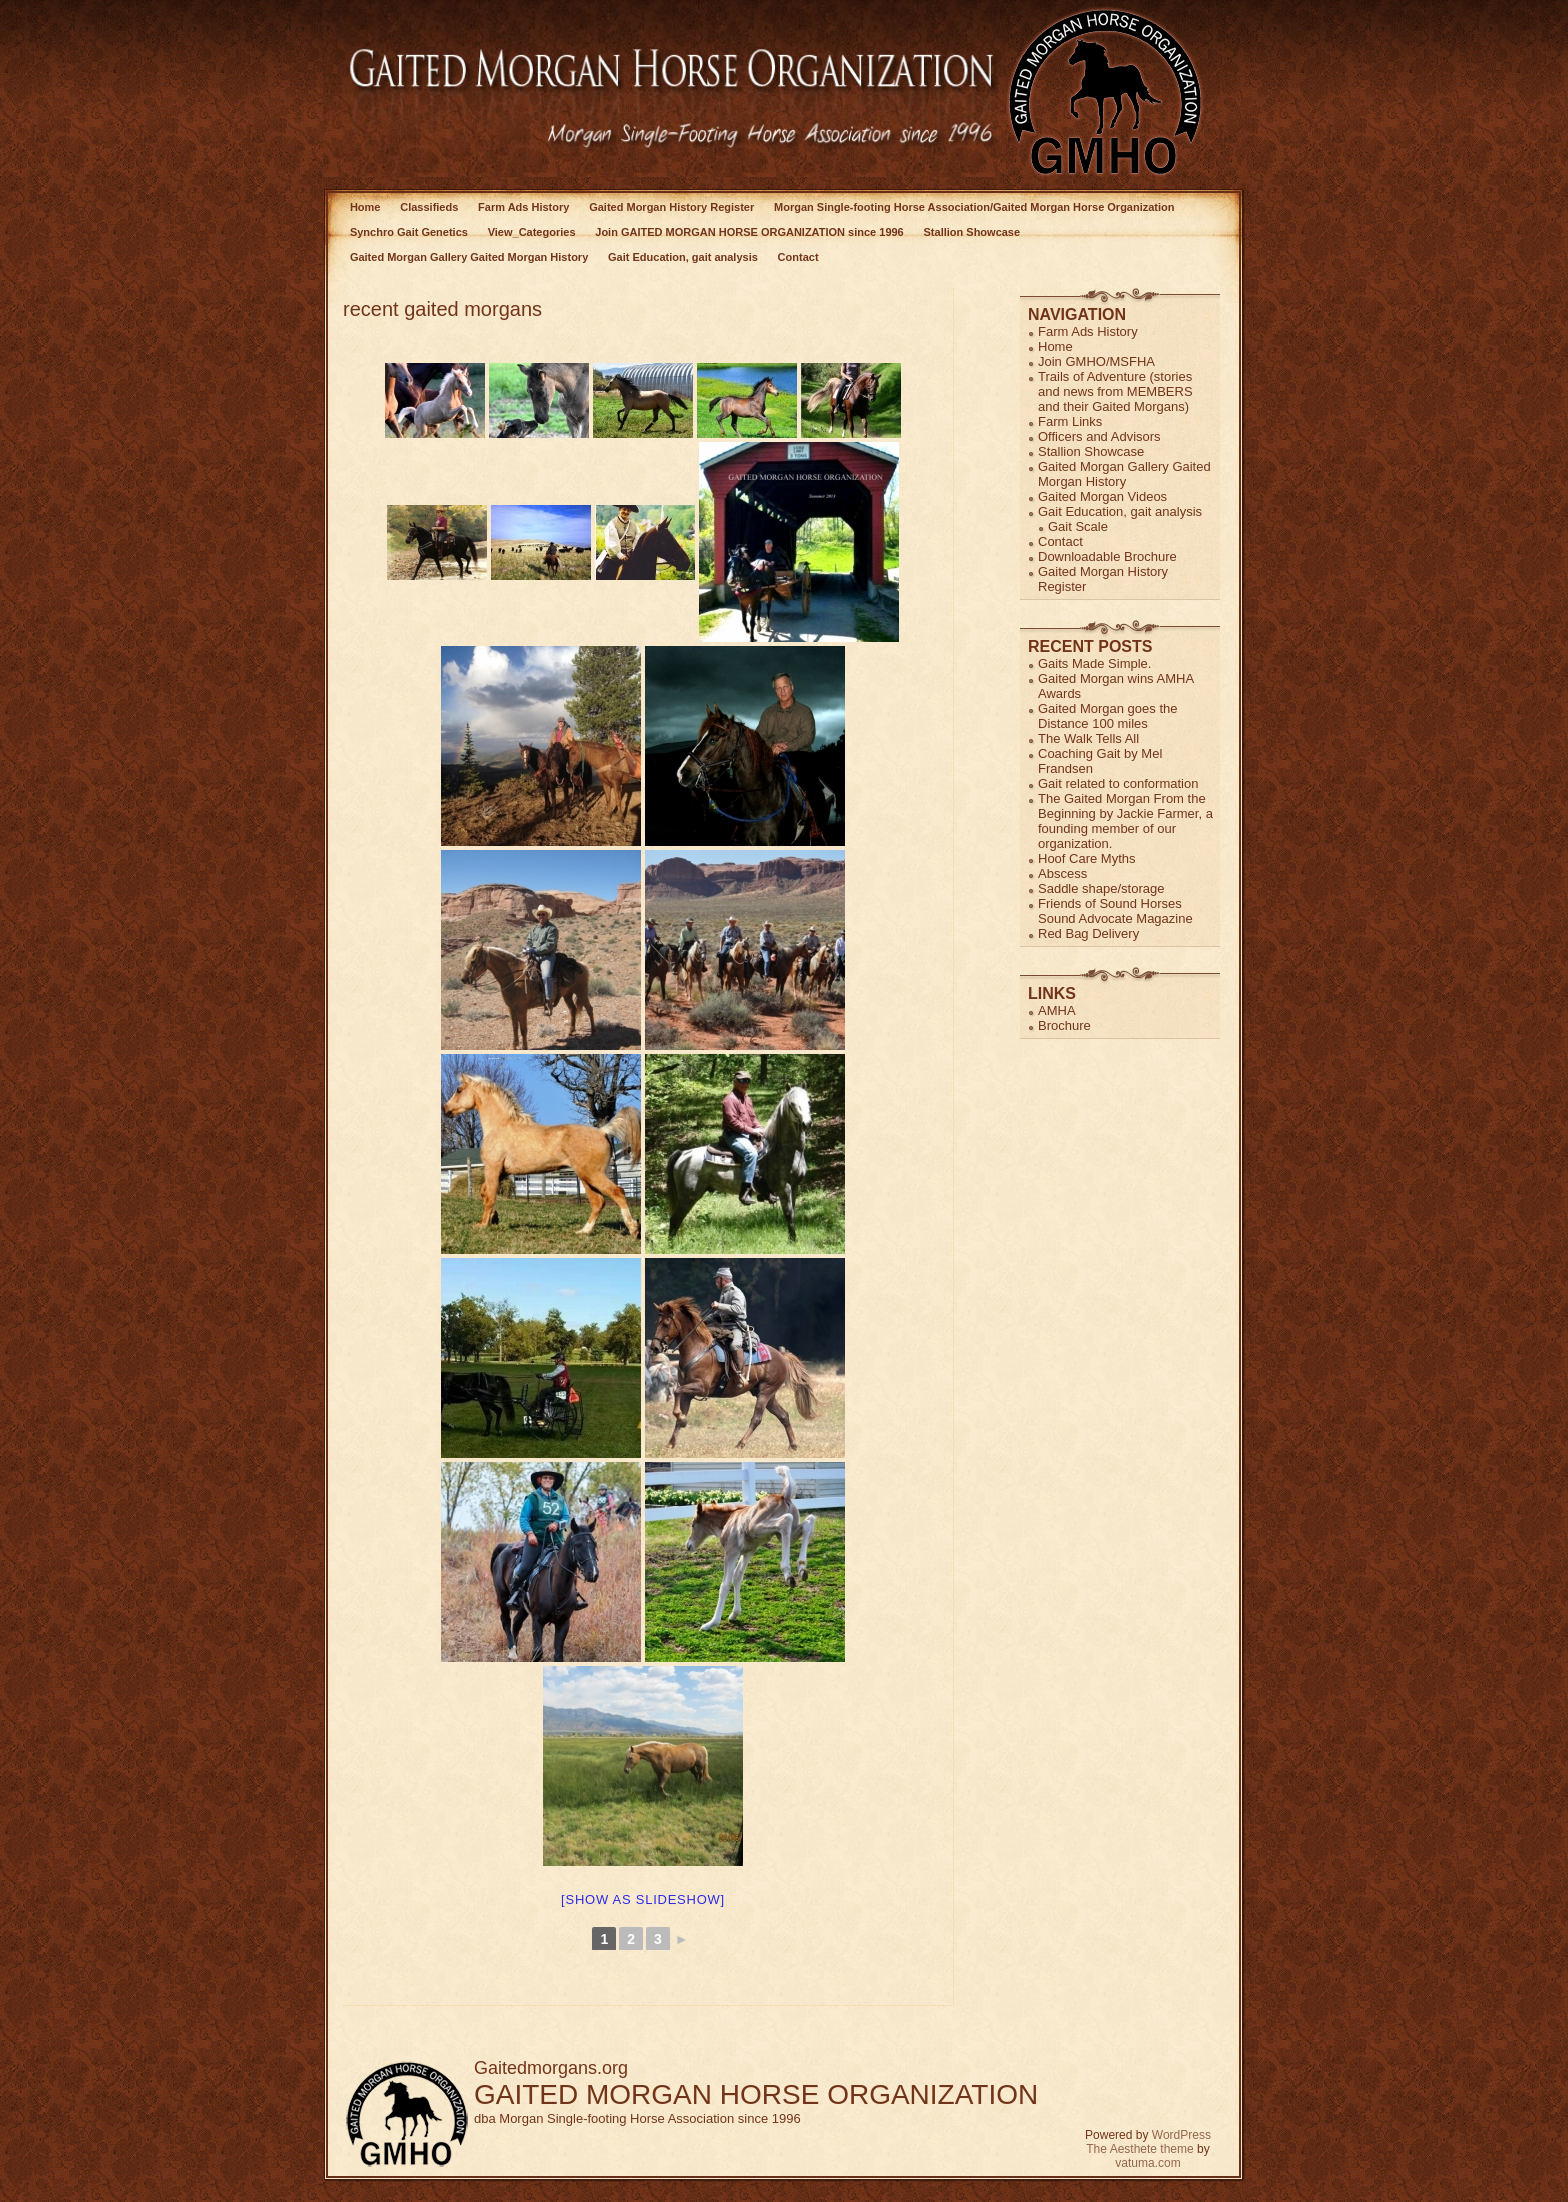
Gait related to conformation (1118, 783)
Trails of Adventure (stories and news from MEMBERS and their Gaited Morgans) (1115, 391)
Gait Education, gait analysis (683, 257)
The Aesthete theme (1139, 2149)
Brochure (1064, 1025)
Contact (798, 257)
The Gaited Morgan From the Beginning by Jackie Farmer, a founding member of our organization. (1125, 821)
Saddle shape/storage (1101, 888)
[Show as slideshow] (643, 1899)
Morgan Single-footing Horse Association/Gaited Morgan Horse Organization (974, 207)
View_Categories (532, 232)
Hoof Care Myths (1087, 858)
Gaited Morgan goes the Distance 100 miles (1107, 716)
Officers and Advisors (1099, 436)
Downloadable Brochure (1107, 556)
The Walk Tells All (1088, 738)
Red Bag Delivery (1088, 933)
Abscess (1062, 873)
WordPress (1181, 2135)
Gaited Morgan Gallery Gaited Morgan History (469, 257)
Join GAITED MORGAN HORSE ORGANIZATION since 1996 (749, 232)
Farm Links (1070, 421)
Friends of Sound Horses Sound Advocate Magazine (1115, 911)
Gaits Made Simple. (1094, 663)
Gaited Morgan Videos (1102, 496)
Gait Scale (1078, 526)
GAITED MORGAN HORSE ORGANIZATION (756, 2094)
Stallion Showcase (972, 232)
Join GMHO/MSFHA (1096, 361)
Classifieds (429, 207)
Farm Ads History (523, 207)
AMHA (1057, 1010)
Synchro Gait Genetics (409, 232)
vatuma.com (1147, 2163)
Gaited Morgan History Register (671, 207)
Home (365, 207)
